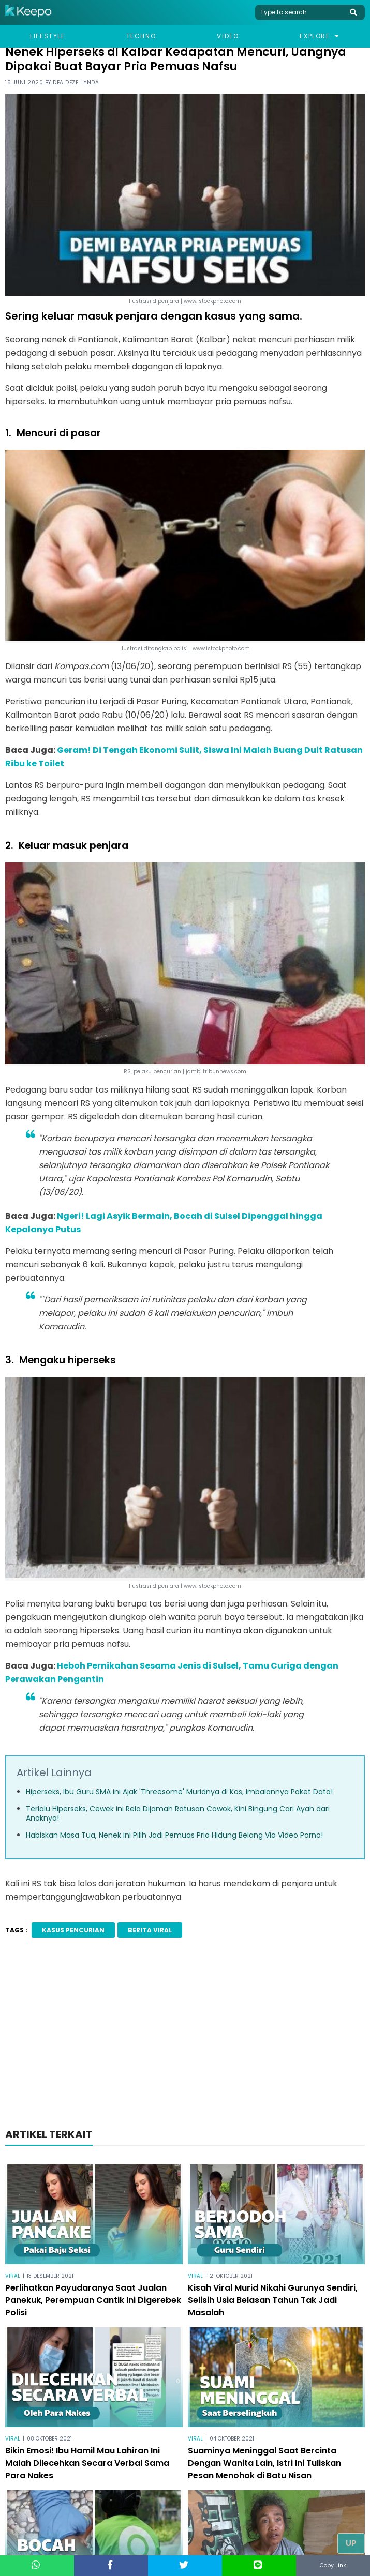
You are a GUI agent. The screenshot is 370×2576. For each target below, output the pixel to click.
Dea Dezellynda (76, 82)
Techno (141, 36)
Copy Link (333, 2565)
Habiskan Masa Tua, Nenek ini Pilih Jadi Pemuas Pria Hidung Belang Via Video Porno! (174, 1835)
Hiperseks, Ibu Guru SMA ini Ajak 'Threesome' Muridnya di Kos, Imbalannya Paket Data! (179, 1791)
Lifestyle (47, 36)
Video (228, 36)
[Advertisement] (185, 2036)
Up (351, 2543)
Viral (12, 2276)
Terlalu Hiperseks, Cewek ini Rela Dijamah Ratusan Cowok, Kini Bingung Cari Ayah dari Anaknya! (178, 1813)
